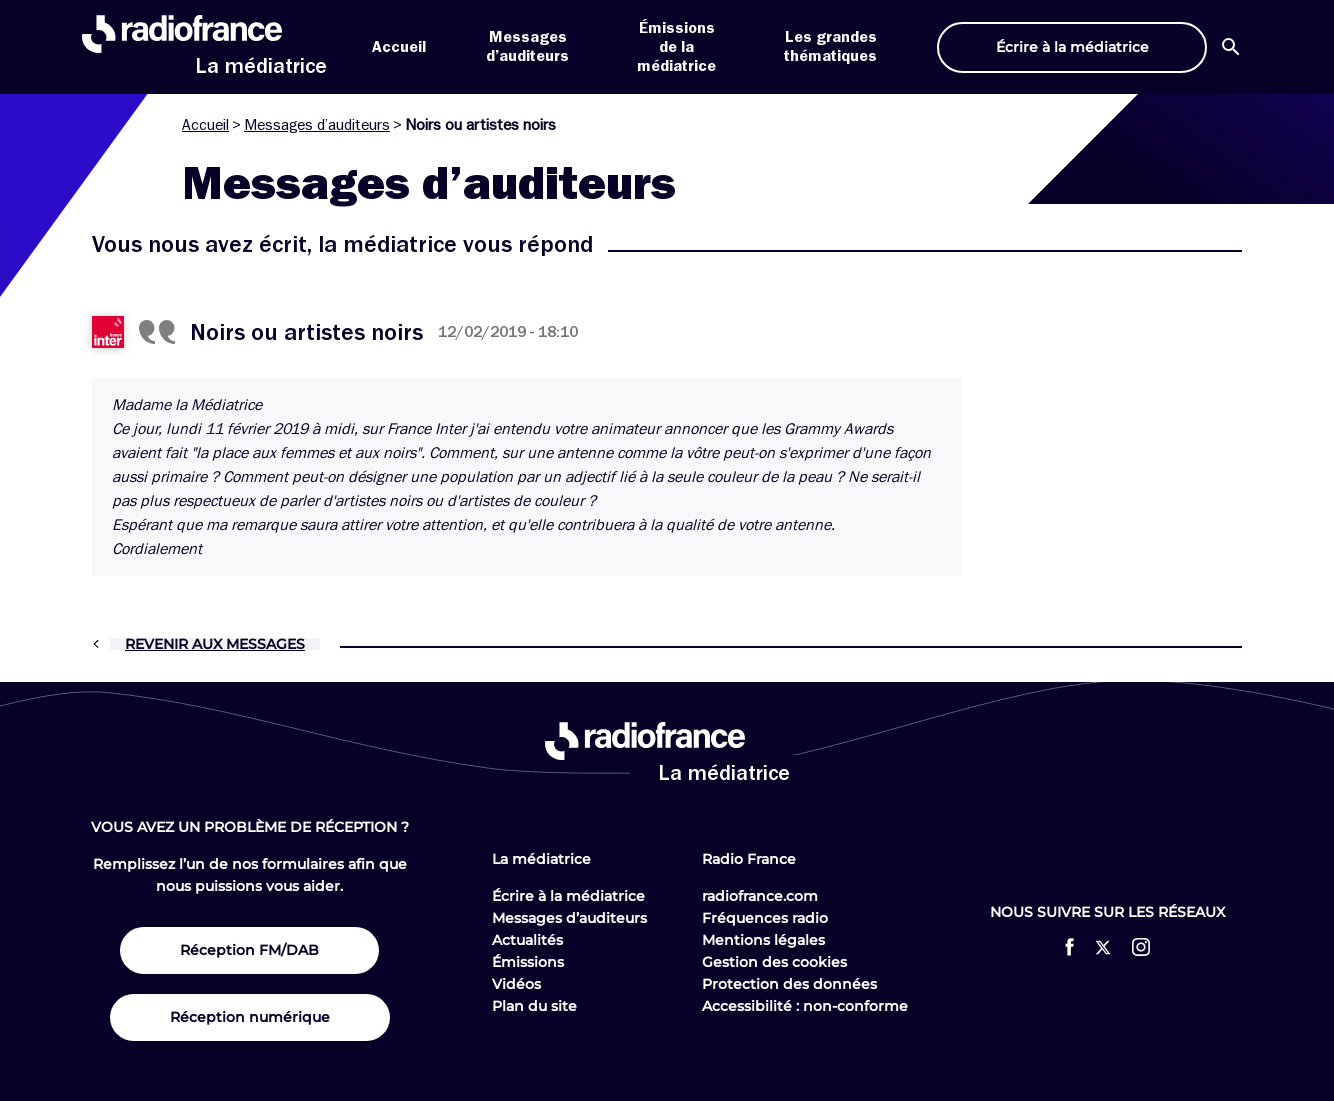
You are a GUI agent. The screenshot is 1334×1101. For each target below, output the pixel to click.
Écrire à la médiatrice (568, 896)
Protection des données (789, 984)
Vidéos (516, 984)
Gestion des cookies (774, 962)
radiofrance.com (760, 896)
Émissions (528, 962)
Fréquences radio (765, 918)
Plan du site (534, 1006)
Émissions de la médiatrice (676, 47)
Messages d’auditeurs (317, 125)
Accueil (399, 47)
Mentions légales (763, 940)
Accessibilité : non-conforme (805, 1006)
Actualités (527, 940)
